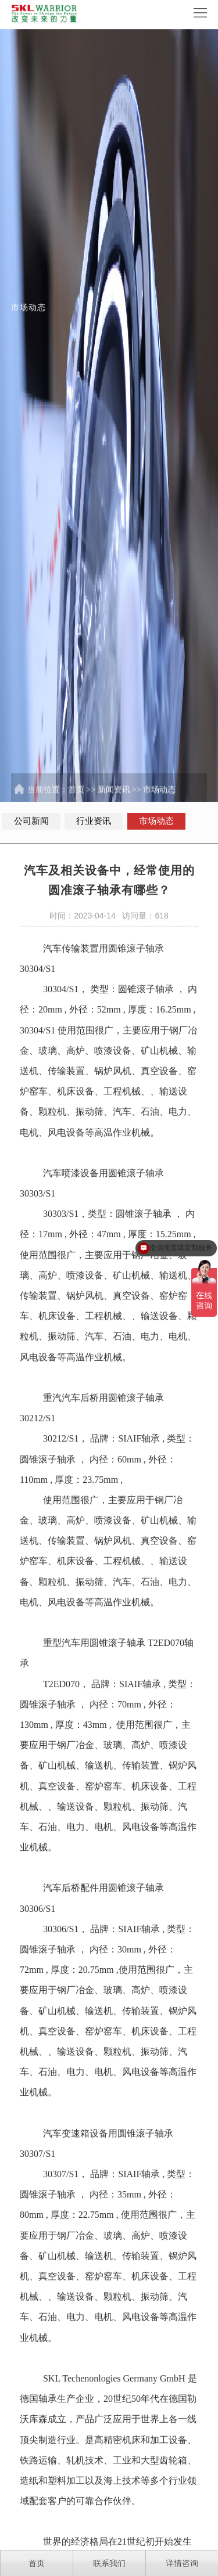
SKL (51, 2408)
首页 (76, 801)
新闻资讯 (114, 801)
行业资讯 (93, 821)
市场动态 (159, 801)
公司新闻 (31, 821)
